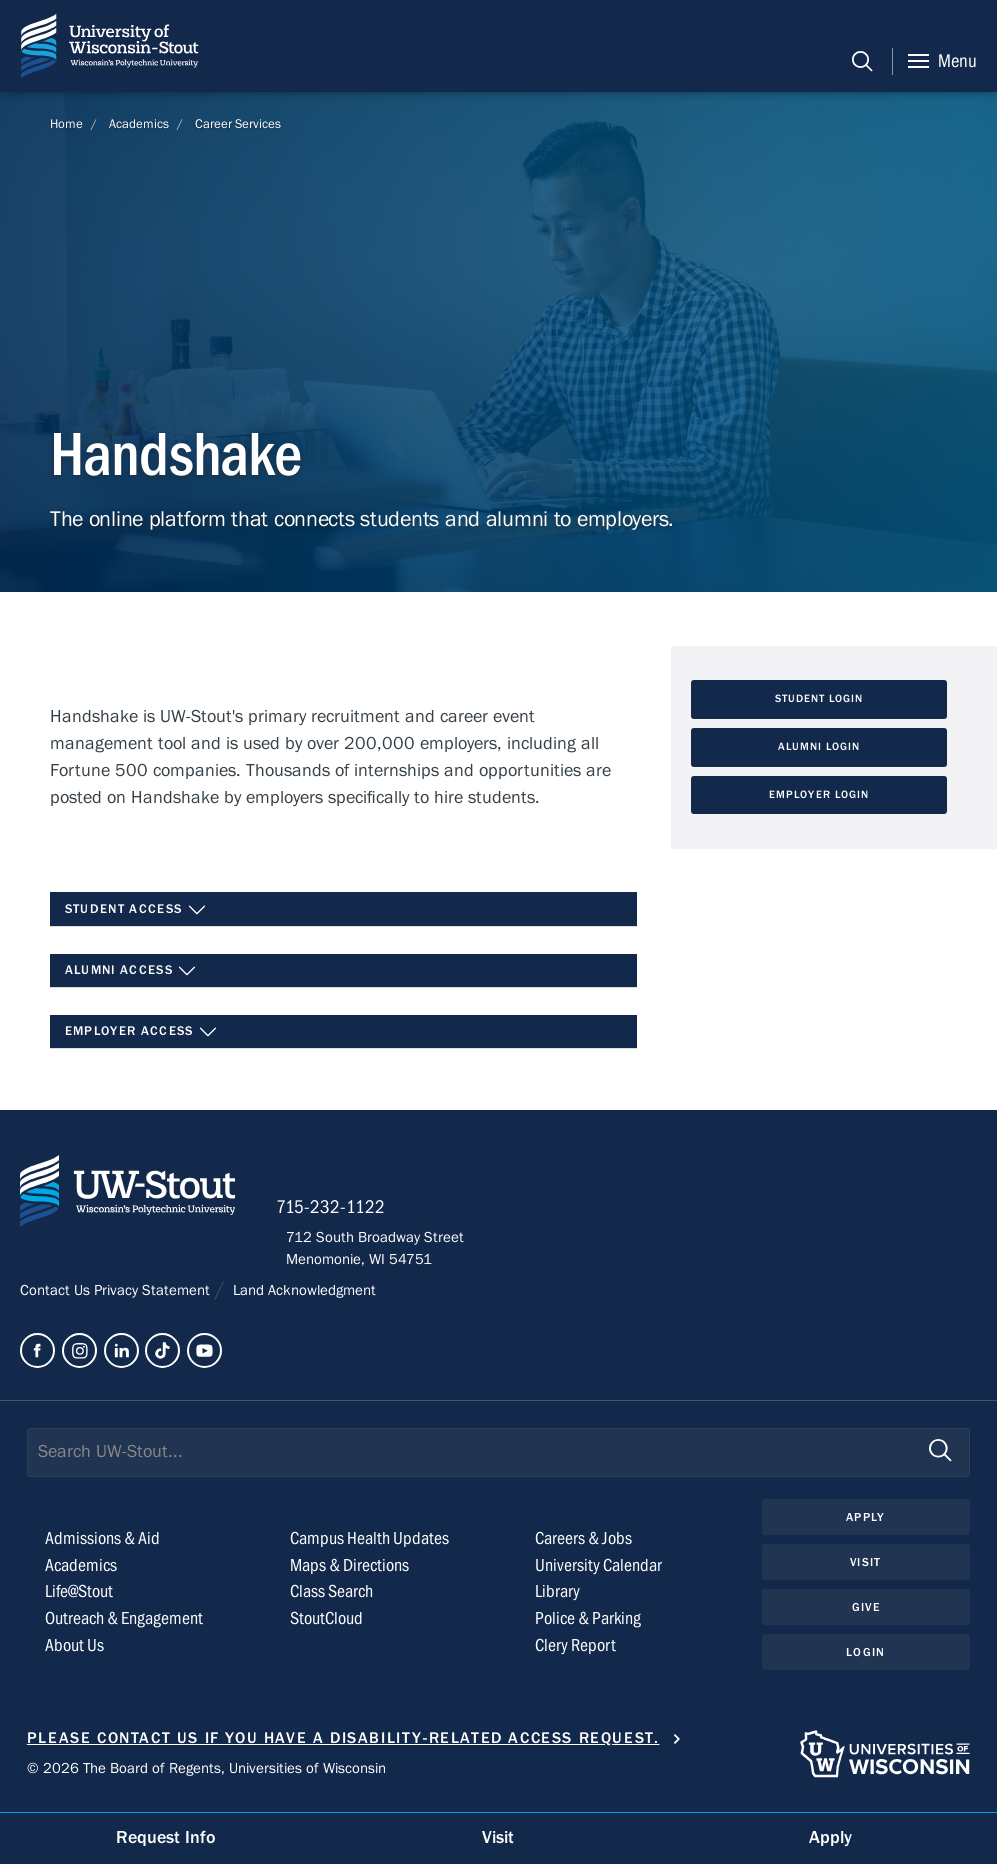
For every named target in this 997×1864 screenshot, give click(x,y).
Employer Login (819, 796)
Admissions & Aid (102, 1545)
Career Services (238, 124)
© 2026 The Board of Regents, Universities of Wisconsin (206, 1775)
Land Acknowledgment (302, 1297)
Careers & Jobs (583, 1545)
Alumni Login (819, 748)
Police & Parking (588, 1626)
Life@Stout (79, 1599)
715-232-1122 (340, 1214)
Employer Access (142, 1034)
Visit (866, 1570)
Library (557, 1599)
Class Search (331, 1599)
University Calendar (598, 1572)
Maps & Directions (349, 1572)
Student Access (136, 911)
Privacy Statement (154, 1297)
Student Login (819, 700)
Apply (866, 1524)
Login (865, 1661)
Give (866, 1615)
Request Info (166, 1837)
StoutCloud (326, 1626)
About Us (74, 1653)
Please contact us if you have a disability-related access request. (343, 1745)
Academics (139, 124)
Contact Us (57, 1297)
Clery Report (575, 1653)
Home (66, 124)
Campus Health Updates (369, 1545)
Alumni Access (131, 972)
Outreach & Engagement (124, 1626)
